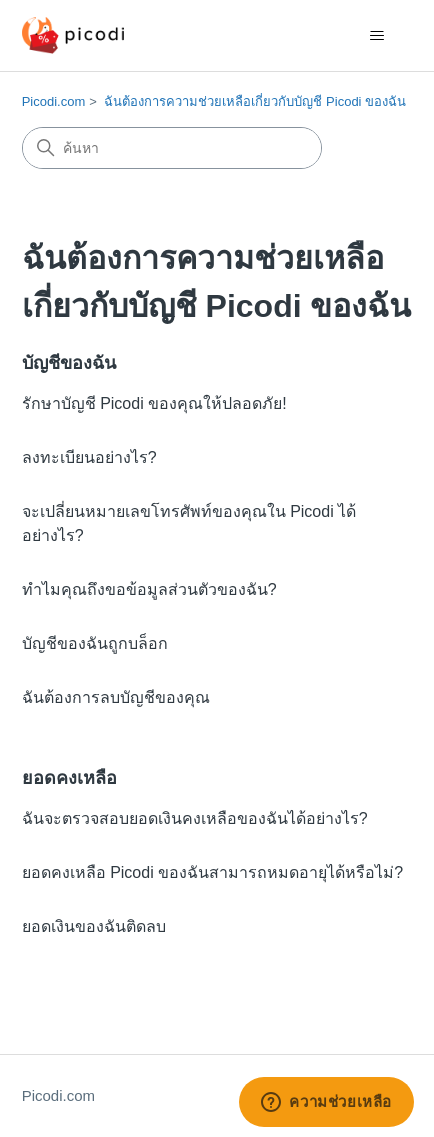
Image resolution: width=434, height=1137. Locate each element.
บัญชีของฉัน (69, 363)
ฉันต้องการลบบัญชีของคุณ (116, 697)
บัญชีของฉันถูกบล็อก (95, 643)
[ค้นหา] (172, 148)
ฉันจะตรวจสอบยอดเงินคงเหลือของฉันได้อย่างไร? (195, 818)
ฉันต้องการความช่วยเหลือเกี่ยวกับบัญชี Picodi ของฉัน (255, 101)
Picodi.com (54, 101)
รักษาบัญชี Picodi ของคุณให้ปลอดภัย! (154, 403)
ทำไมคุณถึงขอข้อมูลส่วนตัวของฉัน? (149, 589)
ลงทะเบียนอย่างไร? (89, 457)
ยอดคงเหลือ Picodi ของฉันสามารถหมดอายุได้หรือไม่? (212, 872)
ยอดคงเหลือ (69, 778)
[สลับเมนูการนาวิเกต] (376, 36)
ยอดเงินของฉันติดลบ (94, 926)
